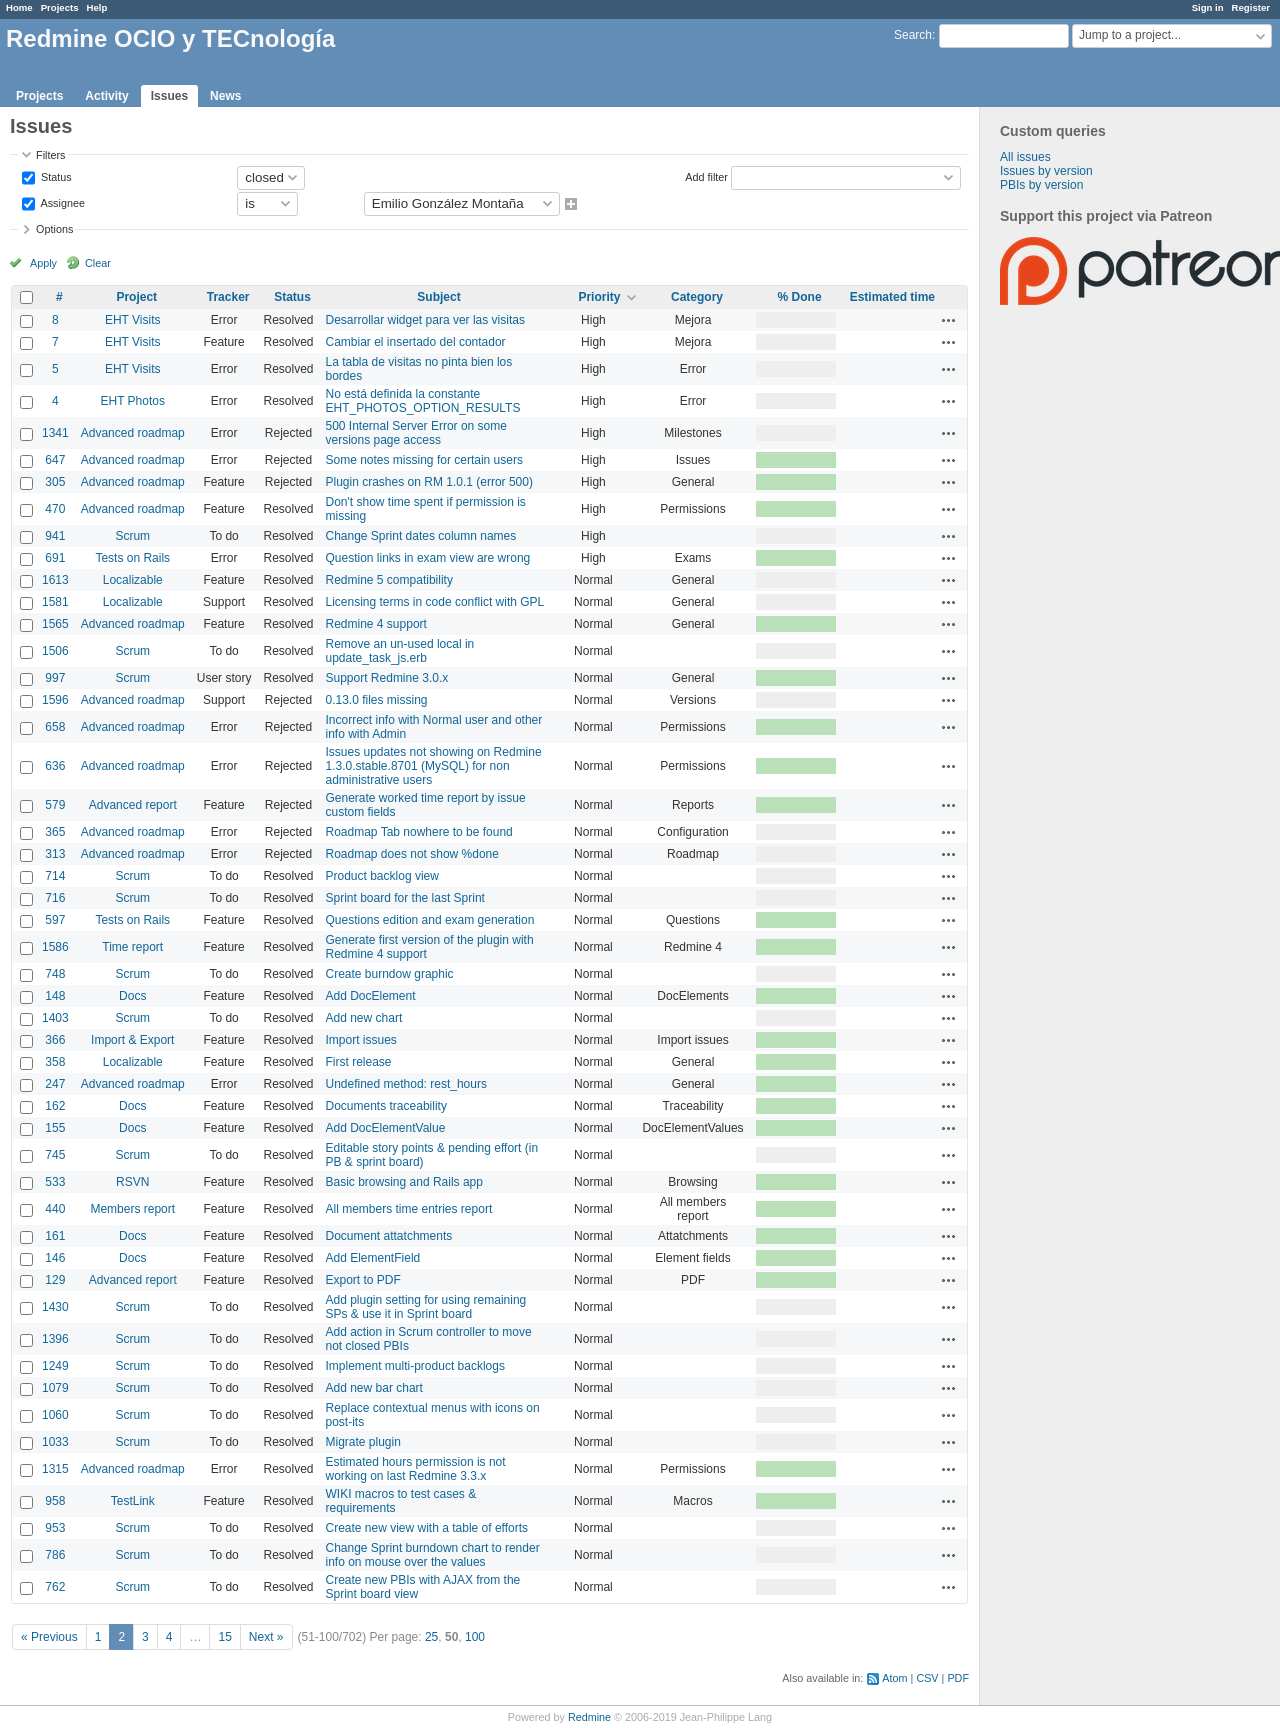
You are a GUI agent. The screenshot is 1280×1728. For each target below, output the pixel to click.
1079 (55, 1388)
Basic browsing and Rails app (404, 1182)
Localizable (133, 580)
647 (55, 460)
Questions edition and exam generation (430, 920)
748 (55, 974)
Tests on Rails (132, 558)
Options (54, 229)
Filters (50, 155)
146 (55, 1258)
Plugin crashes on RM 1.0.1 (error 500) (429, 482)
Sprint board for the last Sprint (405, 898)
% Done (800, 297)
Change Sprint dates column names (421, 536)
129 (55, 1280)
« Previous (49, 1637)
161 (55, 1236)
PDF (958, 1678)
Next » (266, 1637)
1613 (55, 580)
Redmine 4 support (376, 624)
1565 (55, 624)
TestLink (133, 1501)
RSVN (132, 1182)
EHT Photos (133, 401)
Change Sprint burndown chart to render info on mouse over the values (433, 1555)
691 (55, 558)
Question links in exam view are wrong (428, 558)
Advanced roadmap (133, 433)
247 (55, 1084)
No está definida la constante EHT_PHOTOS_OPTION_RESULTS (423, 401)
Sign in (1208, 7)
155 (55, 1128)
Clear (98, 263)
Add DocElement (371, 996)
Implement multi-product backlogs (415, 1366)
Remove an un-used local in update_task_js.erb (400, 651)
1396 (55, 1339)
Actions (949, 320)
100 (475, 1637)
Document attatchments (389, 1236)
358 (55, 1062)
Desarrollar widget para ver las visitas (425, 320)
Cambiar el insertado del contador (416, 342)
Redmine (589, 1717)
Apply (43, 263)
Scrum (132, 536)
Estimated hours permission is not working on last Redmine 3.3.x (416, 1469)
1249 (55, 1366)
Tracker (228, 297)
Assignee (61, 202)
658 (55, 727)
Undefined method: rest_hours (406, 1084)
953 (55, 1528)
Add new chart (364, 1018)
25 (431, 1637)
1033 (55, 1442)
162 (55, 1106)
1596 (55, 700)
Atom (894, 1678)
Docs (132, 996)
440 (55, 1209)
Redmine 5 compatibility (389, 580)
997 (55, 678)
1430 (55, 1307)
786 (55, 1555)
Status (55, 176)
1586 (55, 947)
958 (55, 1501)
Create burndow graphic (390, 974)
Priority (599, 297)
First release (359, 1062)
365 (55, 832)
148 (55, 996)
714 (55, 876)
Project (136, 297)
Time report (132, 947)
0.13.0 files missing (377, 700)
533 (55, 1182)
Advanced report (133, 805)
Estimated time (892, 297)
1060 (55, 1415)
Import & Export (132, 1040)
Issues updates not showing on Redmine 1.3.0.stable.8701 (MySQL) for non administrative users (434, 766)
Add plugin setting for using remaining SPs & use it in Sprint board (426, 1307)
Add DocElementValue (386, 1128)
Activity (106, 96)
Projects (60, 7)
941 (55, 536)
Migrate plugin (363, 1442)
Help (97, 7)
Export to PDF (363, 1280)
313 (55, 854)
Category (697, 297)
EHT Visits (133, 320)
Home (19, 7)
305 (55, 482)
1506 (55, 651)
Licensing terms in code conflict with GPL (435, 602)
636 (55, 766)
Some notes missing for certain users (424, 460)
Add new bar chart (374, 1388)
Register (1251, 7)
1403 (55, 1018)
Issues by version (1046, 171)
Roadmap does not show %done (412, 854)
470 (55, 509)
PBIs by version (1041, 185)
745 (55, 1155)
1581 (55, 602)
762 (55, 1587)
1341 (55, 433)
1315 (55, 1469)
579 (55, 805)
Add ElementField (373, 1258)
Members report (132, 1209)
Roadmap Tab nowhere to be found (419, 832)
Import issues (361, 1040)
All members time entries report (409, 1209)
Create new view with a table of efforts (427, 1528)
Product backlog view (382, 876)
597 (55, 920)
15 (224, 1637)
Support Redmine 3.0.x (387, 678)
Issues (169, 96)
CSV (927, 1678)
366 (55, 1040)
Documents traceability (386, 1106)
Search (913, 35)
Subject (438, 297)
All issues (1025, 157)
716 (55, 898)
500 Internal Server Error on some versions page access (416, 433)
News (225, 96)
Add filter (706, 176)
